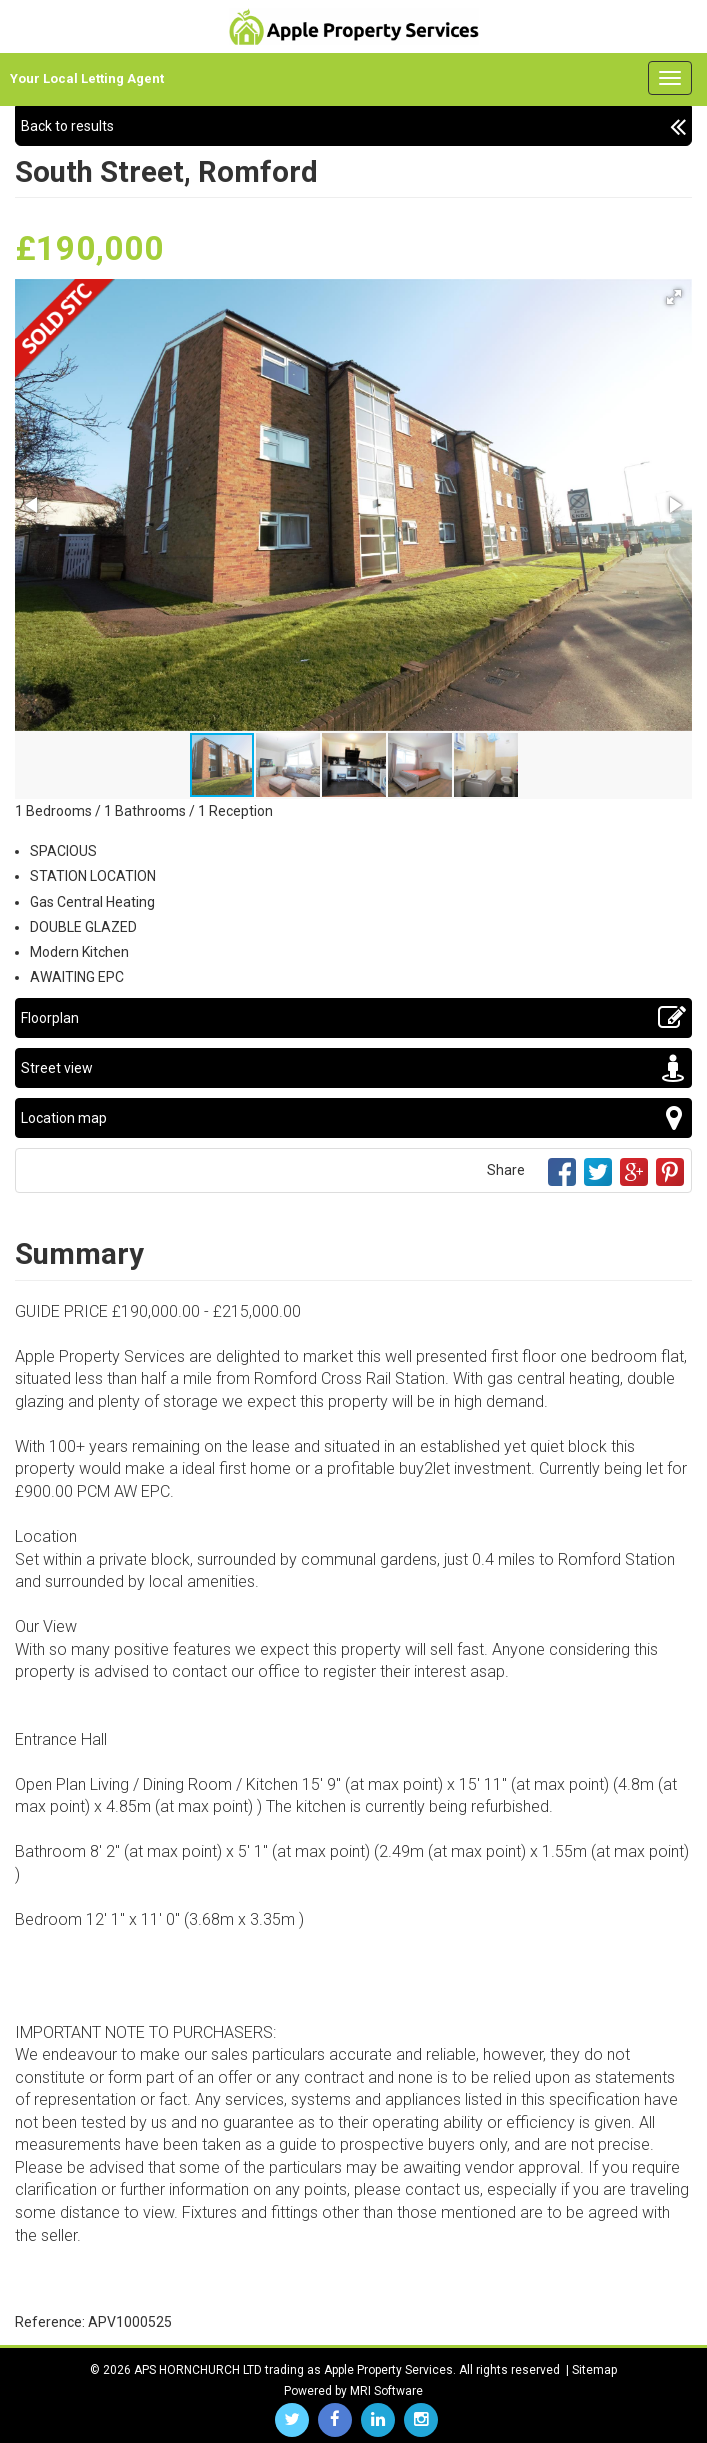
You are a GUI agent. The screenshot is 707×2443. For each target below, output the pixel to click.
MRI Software (386, 2391)
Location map (353, 1118)
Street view (353, 1068)
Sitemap (594, 2370)
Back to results (353, 126)
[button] (674, 297)
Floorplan (353, 1018)
